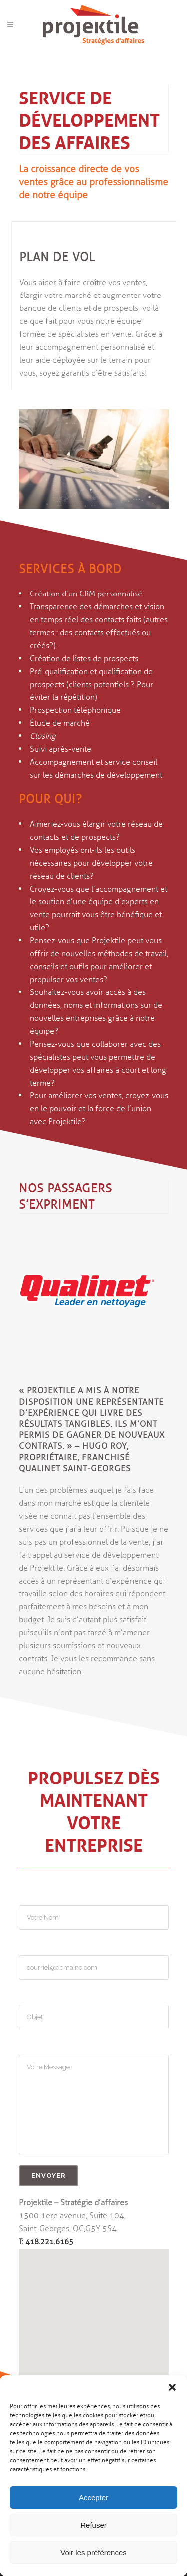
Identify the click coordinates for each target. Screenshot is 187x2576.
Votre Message (94, 2105)
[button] (172, 2387)
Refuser (93, 2525)
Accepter (93, 2497)
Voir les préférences (93, 2552)
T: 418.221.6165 (46, 2242)
